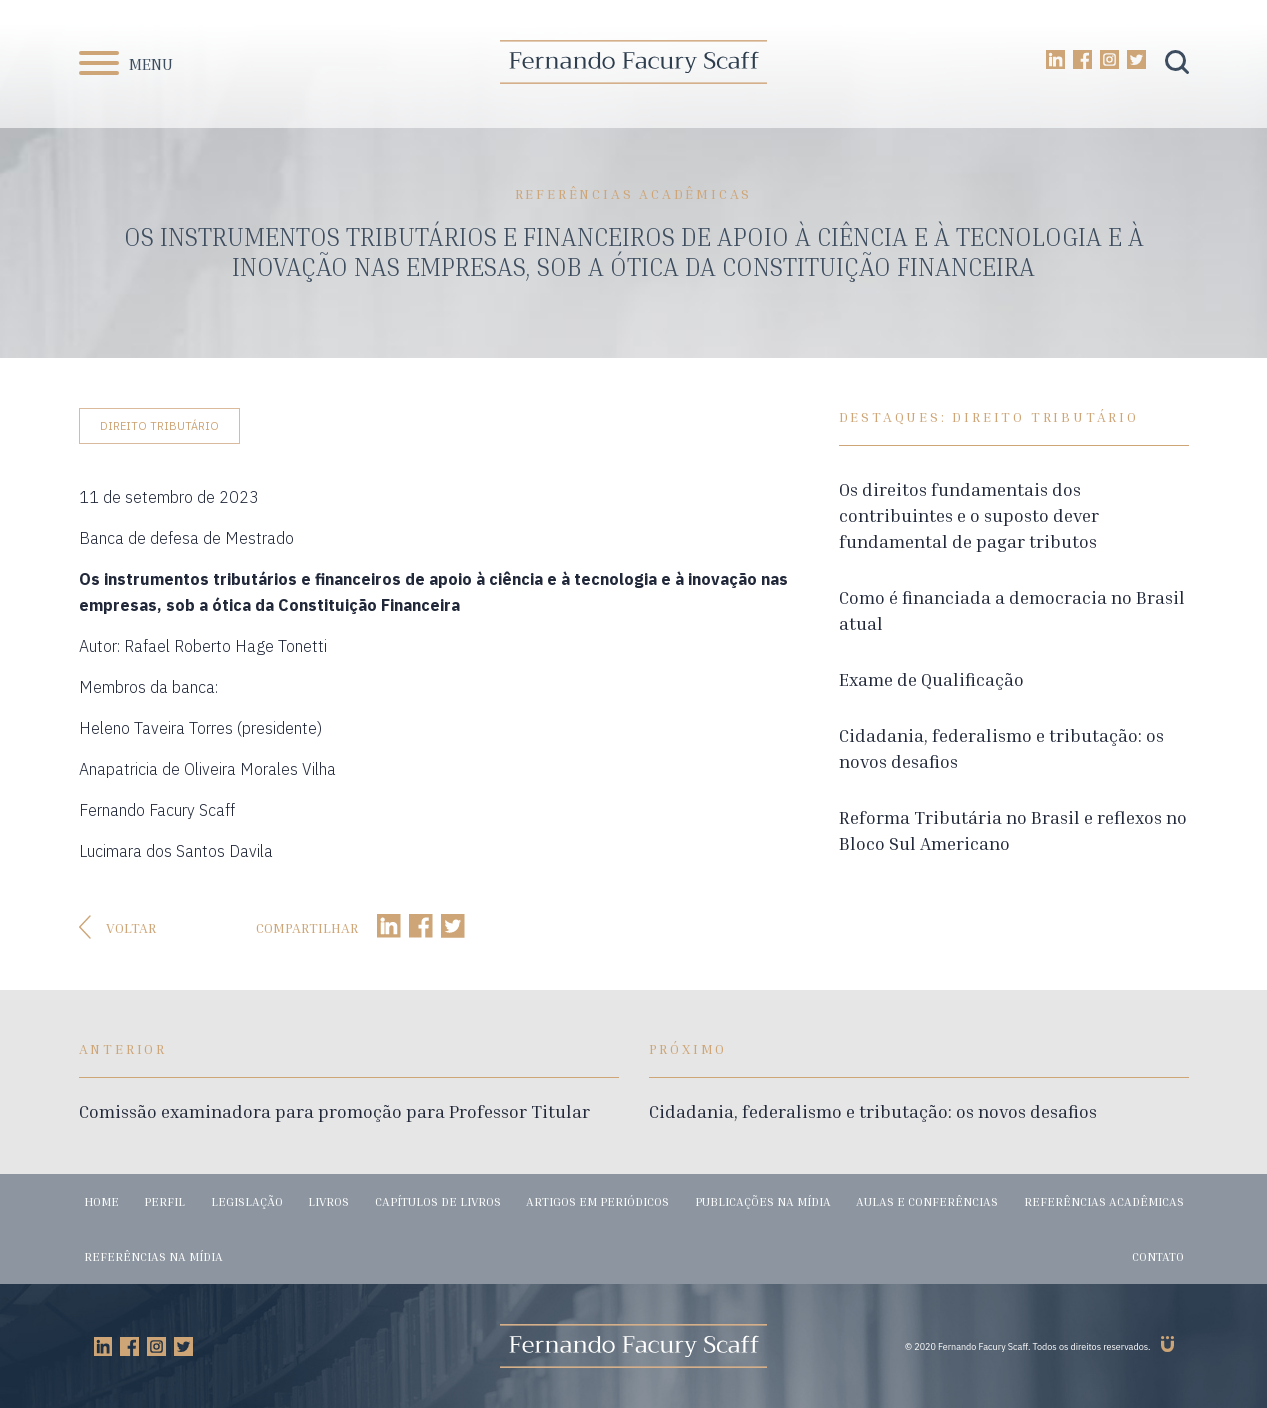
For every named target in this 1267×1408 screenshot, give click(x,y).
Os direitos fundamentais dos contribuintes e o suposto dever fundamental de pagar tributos (969, 515)
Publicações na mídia (763, 1201)
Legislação (247, 1201)
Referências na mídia (153, 1256)
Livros (328, 1201)
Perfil (164, 1201)
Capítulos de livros (438, 1201)
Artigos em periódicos (597, 1201)
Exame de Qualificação (931, 679)
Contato (1158, 1256)
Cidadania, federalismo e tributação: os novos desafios (873, 1111)
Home (101, 1201)
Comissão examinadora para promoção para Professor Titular (334, 1111)
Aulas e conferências (927, 1201)
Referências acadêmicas (1104, 1201)
